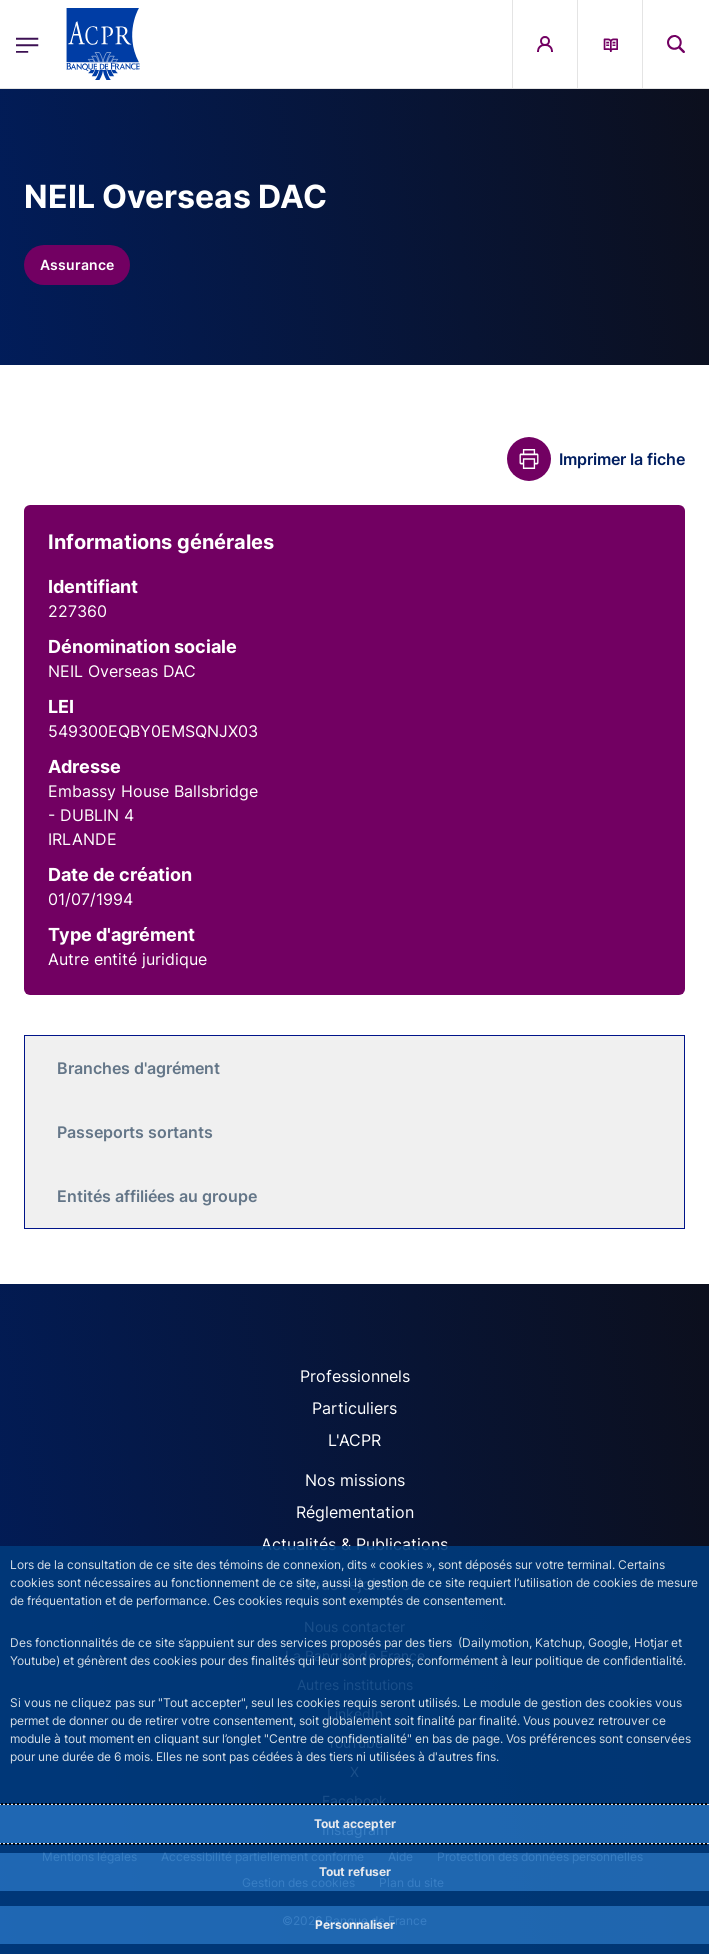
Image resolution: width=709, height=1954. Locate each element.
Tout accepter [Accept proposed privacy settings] (355, 1823)
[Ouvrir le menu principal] (27, 44)
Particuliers (354, 1408)
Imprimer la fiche (622, 459)
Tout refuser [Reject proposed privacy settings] (355, 1871)
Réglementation (355, 1512)
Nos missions (355, 1480)
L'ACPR (354, 1440)
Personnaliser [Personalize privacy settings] (355, 1924)
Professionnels (355, 1376)
